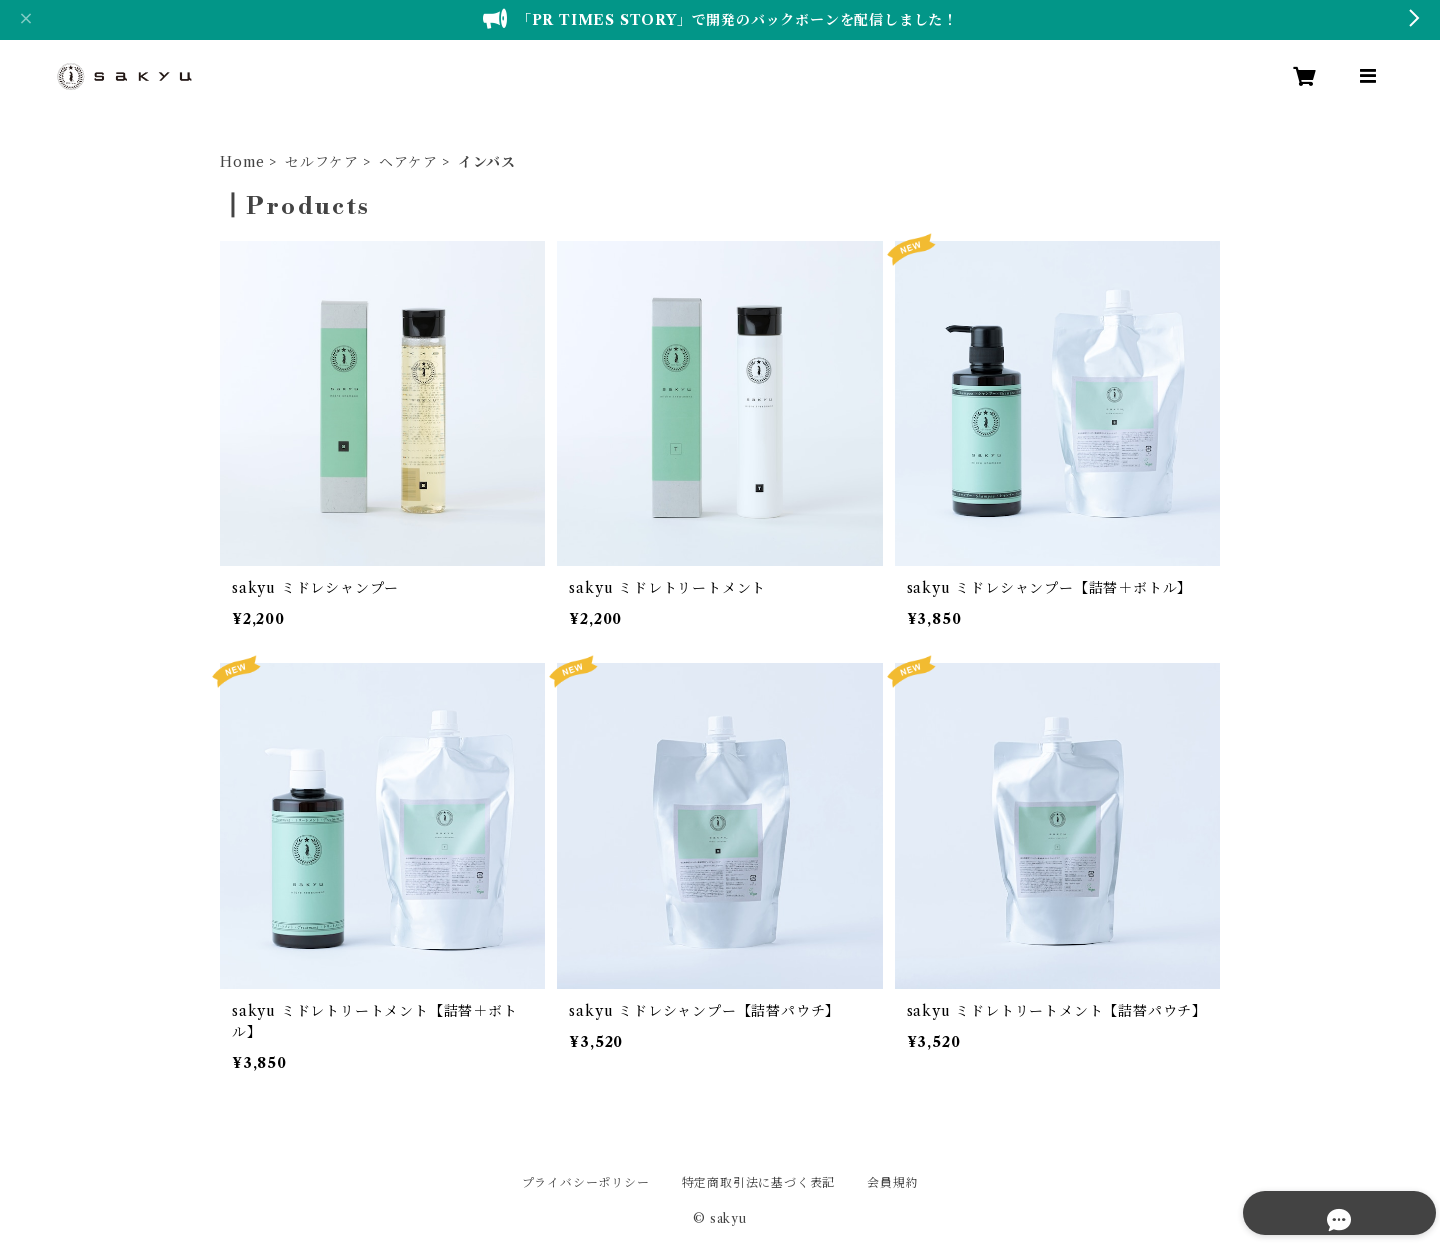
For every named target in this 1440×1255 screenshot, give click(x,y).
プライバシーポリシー (586, 1182)
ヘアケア (408, 162)
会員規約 (892, 1182)
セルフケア (322, 162)
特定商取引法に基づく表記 (759, 1182)
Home (242, 162)
